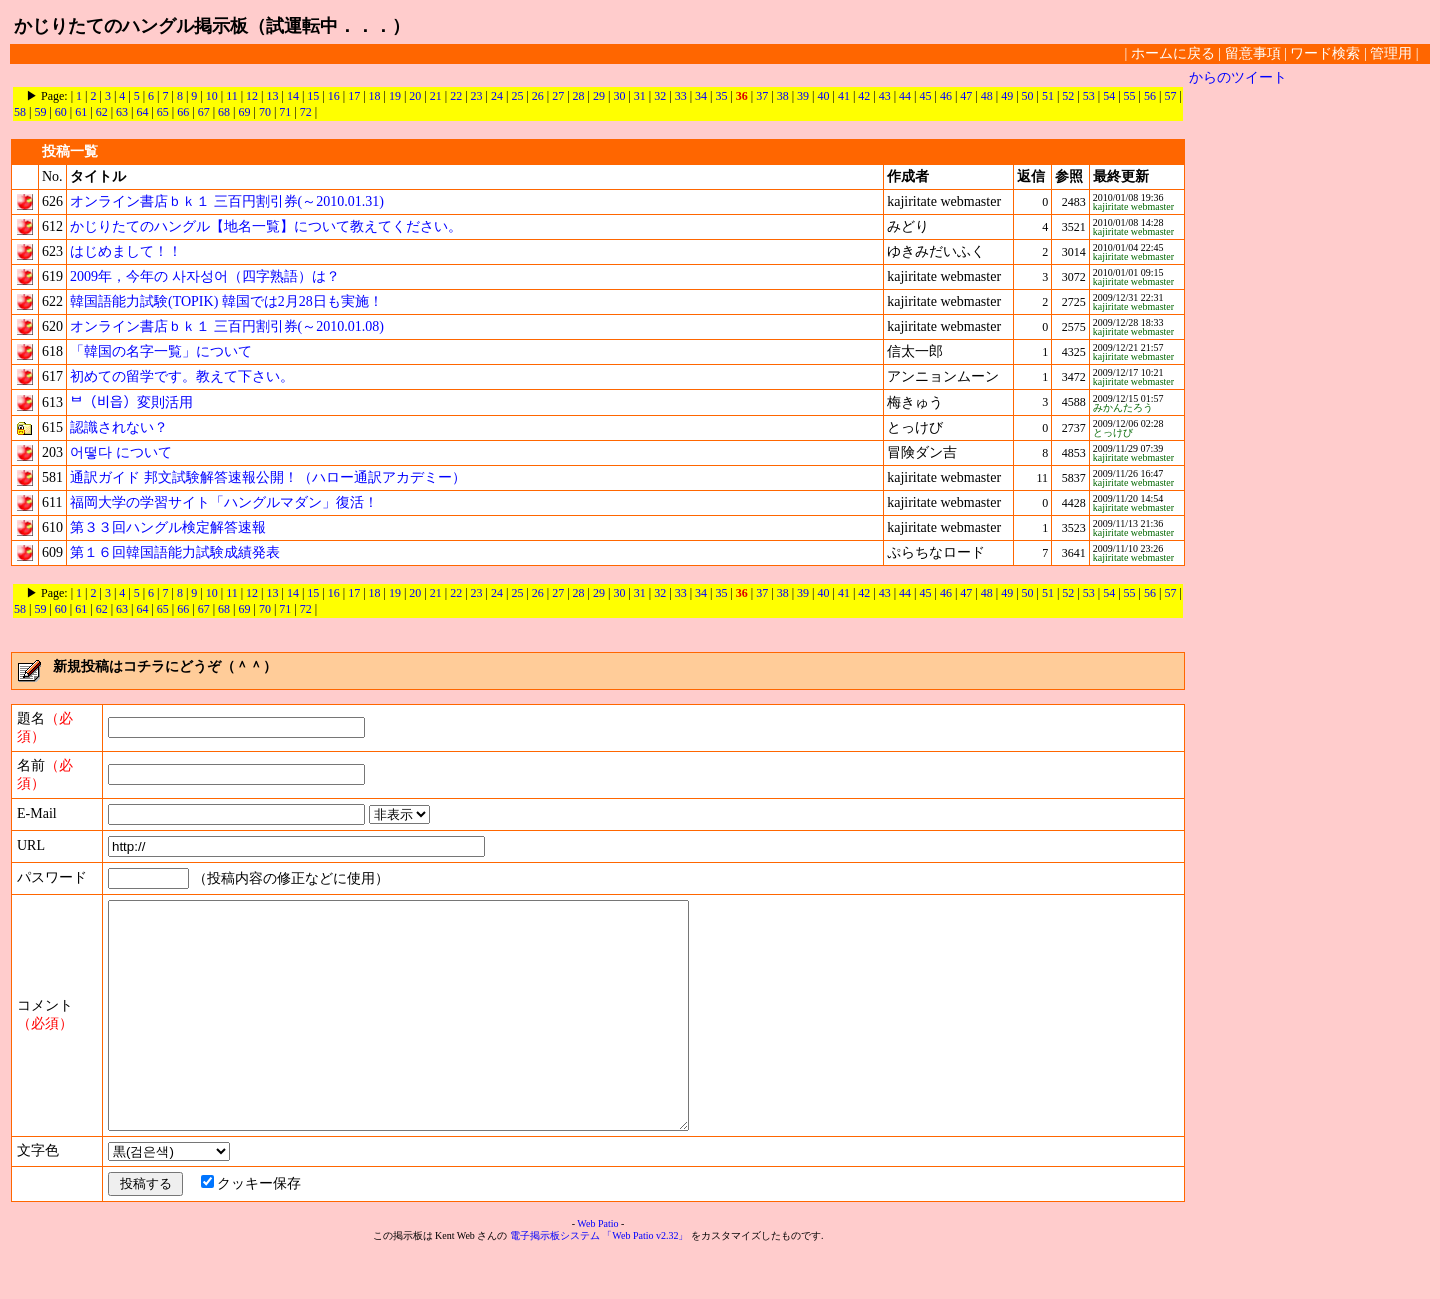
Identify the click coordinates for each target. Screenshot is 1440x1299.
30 (619, 96)
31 (640, 96)
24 (497, 96)
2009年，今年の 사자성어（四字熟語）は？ (205, 276)
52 (1068, 96)
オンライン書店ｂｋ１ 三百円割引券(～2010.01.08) (227, 326)
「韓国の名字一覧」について (161, 351)
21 (436, 96)
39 (803, 96)
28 (579, 96)
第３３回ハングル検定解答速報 (168, 527)
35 (721, 96)
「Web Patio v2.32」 (645, 1280)
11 (232, 96)
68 (224, 112)
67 (204, 112)
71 (285, 112)
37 (762, 96)
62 (102, 112)
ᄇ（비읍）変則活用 (131, 402)
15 (313, 96)
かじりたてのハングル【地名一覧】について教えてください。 (266, 226)
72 (306, 112)
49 (1007, 96)
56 (1150, 96)
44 (905, 96)
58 (20, 112)
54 (1109, 96)
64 (142, 112)
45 (926, 96)
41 (844, 96)
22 (456, 96)
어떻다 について (121, 452)
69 (244, 112)
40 (823, 96)
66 (183, 112)
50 (1028, 96)
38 (783, 96)
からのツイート (1238, 77)
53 (1089, 96)
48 (987, 96)
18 (375, 96)
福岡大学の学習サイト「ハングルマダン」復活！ (224, 502)
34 (701, 96)
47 (966, 96)
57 (1170, 96)
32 (660, 96)
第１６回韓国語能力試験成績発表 (175, 552)
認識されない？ (119, 427)
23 (477, 96)
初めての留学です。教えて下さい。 (182, 376)
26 (538, 96)
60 (61, 112)
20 (415, 96)
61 (81, 112)
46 (946, 96)
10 (212, 96)
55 (1130, 96)
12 (252, 96)
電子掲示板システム (555, 1280)
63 (122, 112)
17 (354, 96)
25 (517, 96)
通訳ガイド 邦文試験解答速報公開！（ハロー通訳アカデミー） (268, 477)
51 (1048, 96)
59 (40, 112)
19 (395, 96)
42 (864, 96)
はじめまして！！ (126, 251)
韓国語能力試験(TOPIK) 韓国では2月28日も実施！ (226, 301)
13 (273, 96)
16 (334, 96)
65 (163, 112)
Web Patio (597, 1268)
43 (885, 96)
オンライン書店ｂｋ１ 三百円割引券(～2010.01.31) (227, 201)
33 (681, 96)
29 (599, 96)
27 (558, 96)
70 (265, 112)
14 (293, 96)
